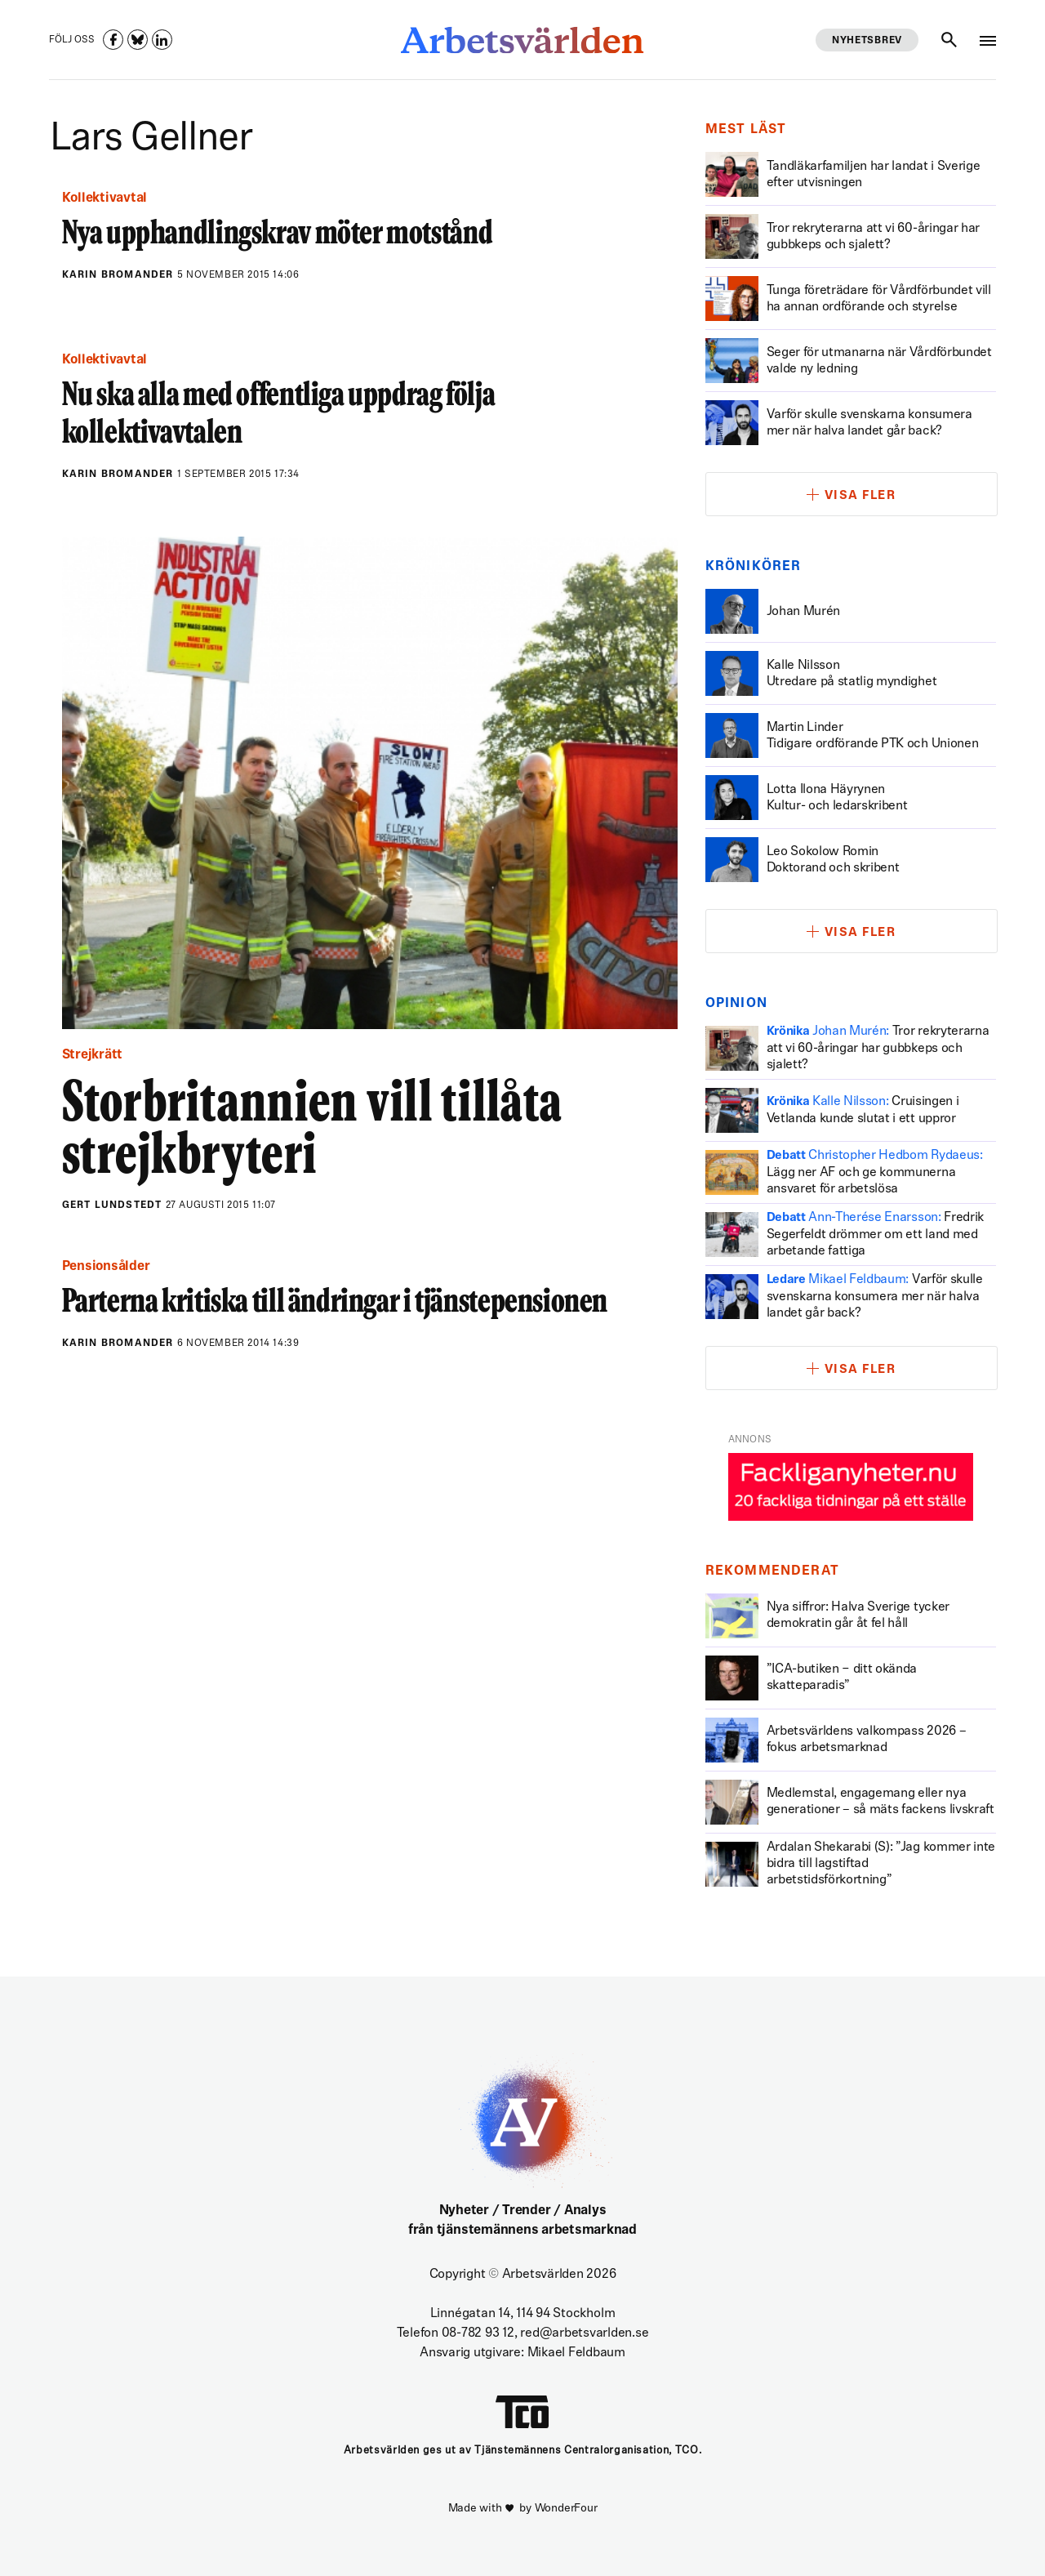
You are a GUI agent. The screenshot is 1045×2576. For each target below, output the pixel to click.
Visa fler (860, 496)
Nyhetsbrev (867, 41)
